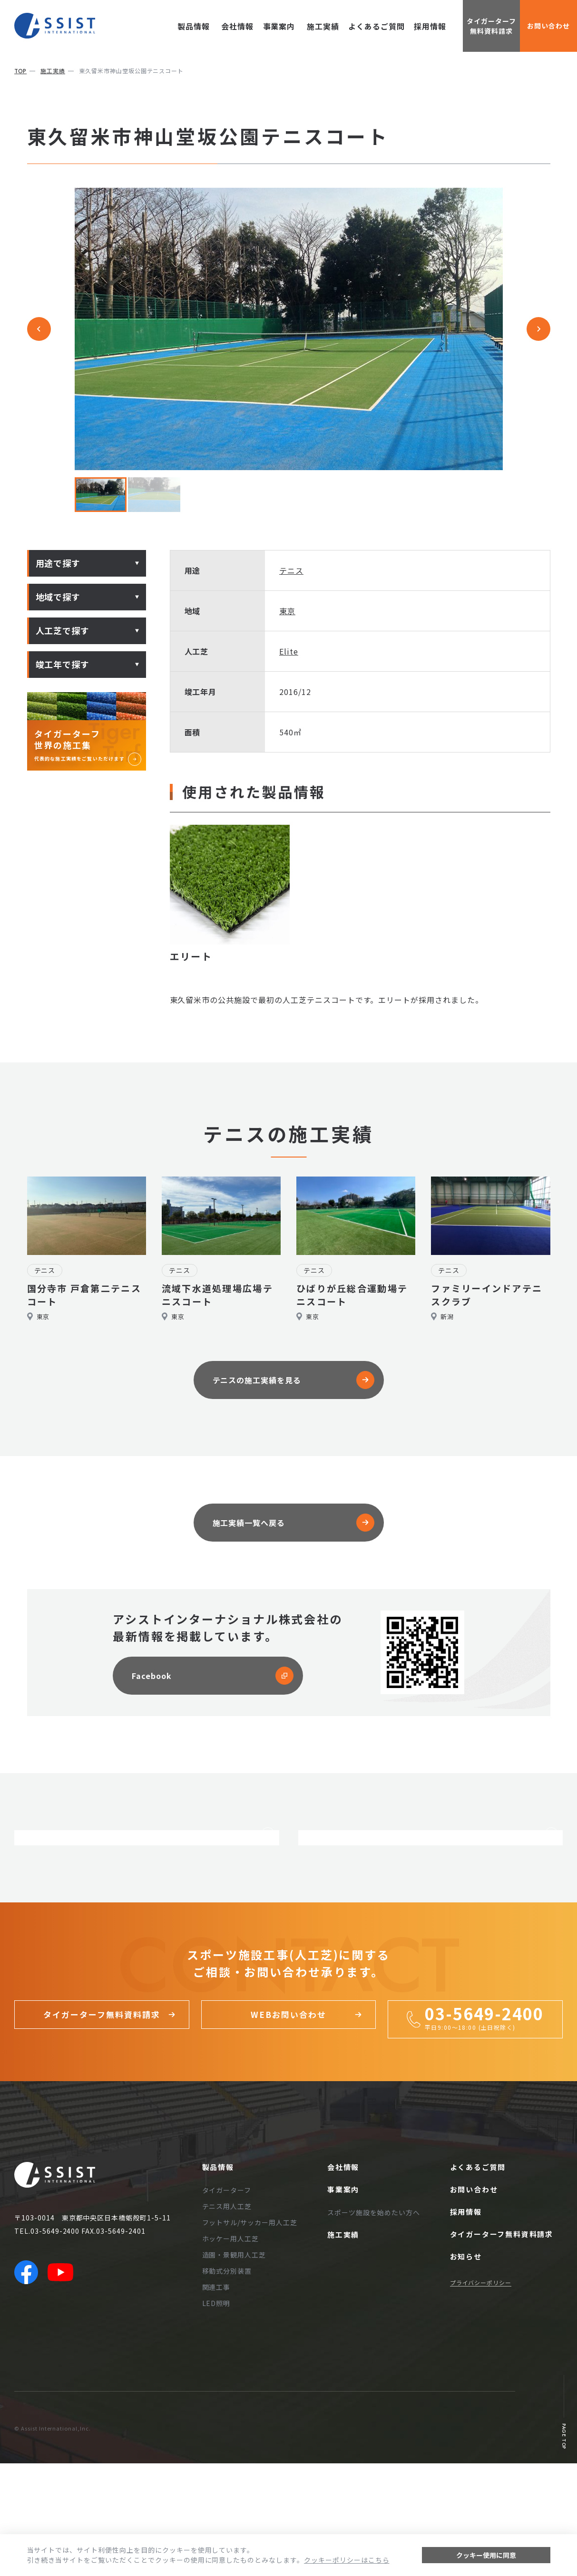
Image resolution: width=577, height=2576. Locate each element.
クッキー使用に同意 (486, 2555)
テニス (291, 570)
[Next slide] (538, 329)
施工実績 (323, 26)
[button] (101, 494)
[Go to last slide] (39, 329)
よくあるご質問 (376, 26)
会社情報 (233, 26)
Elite (288, 651)
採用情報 (430, 26)
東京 (287, 611)
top (20, 71)
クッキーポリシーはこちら (347, 2560)
